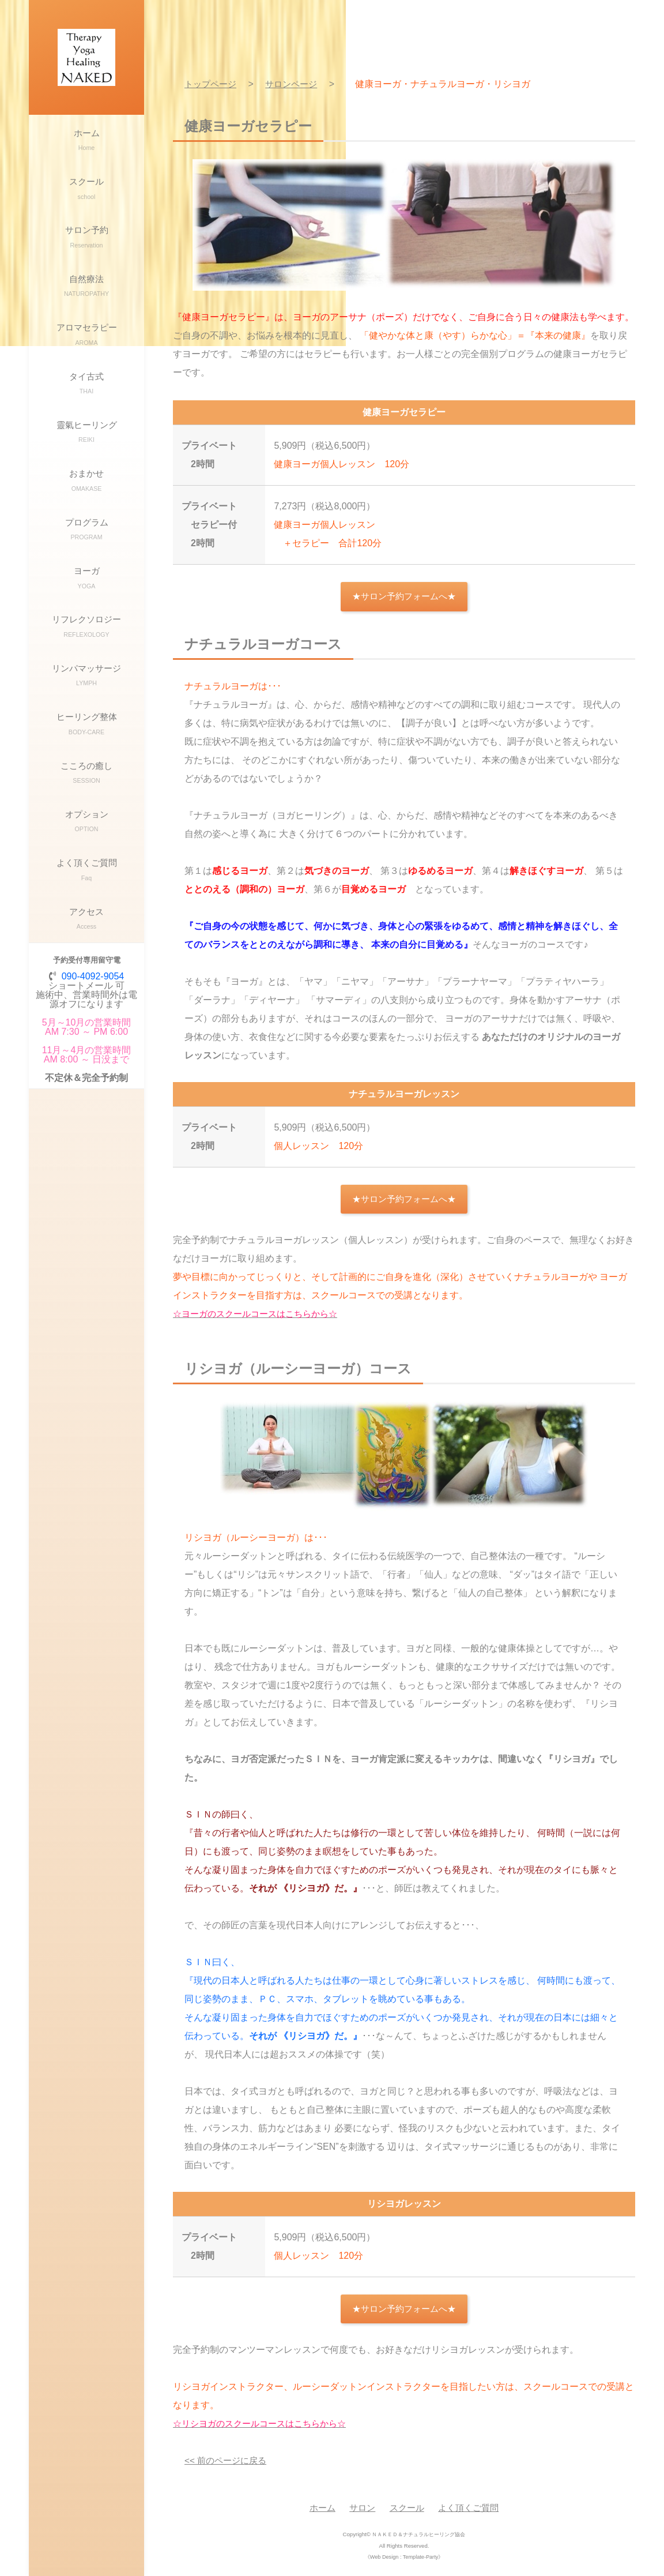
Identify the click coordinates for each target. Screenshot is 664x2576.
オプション (86, 906)
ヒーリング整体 (86, 797)
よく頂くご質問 (86, 961)
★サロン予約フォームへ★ (404, 597)
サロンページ (296, 84)
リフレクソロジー (86, 688)
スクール (86, 198)
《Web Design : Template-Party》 (404, 2559)
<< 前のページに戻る (227, 2463)
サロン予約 (86, 252)
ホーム (86, 143)
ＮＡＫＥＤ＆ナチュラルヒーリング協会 (418, 2537)
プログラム (86, 580)
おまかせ (86, 525)
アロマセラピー (86, 361)
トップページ (212, 84)
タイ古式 (86, 416)
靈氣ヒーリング (86, 471)
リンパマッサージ (86, 743)
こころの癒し (86, 852)
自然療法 (86, 307)
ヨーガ (86, 634)
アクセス (86, 1015)
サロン (360, 2510)
